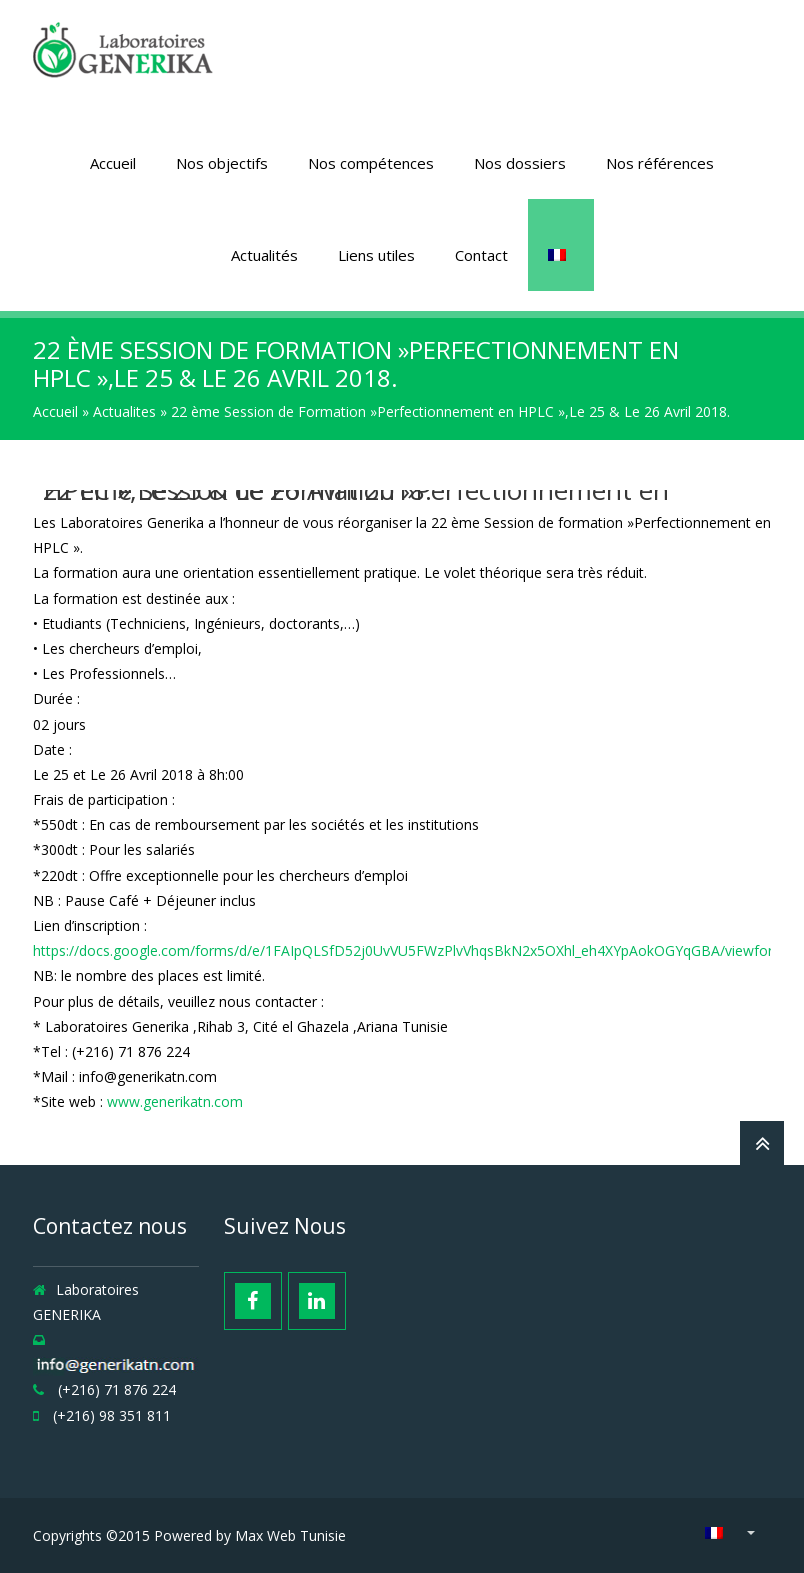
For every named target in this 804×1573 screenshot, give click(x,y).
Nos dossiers (520, 163)
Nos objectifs (222, 163)
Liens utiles (376, 255)
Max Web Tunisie (290, 1535)
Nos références (660, 163)
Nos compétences (371, 163)
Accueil (113, 163)
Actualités (264, 255)
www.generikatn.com (175, 1101)
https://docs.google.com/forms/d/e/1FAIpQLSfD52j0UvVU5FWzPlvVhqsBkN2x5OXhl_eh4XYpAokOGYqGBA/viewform (409, 950)
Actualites (124, 411)
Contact (481, 255)
